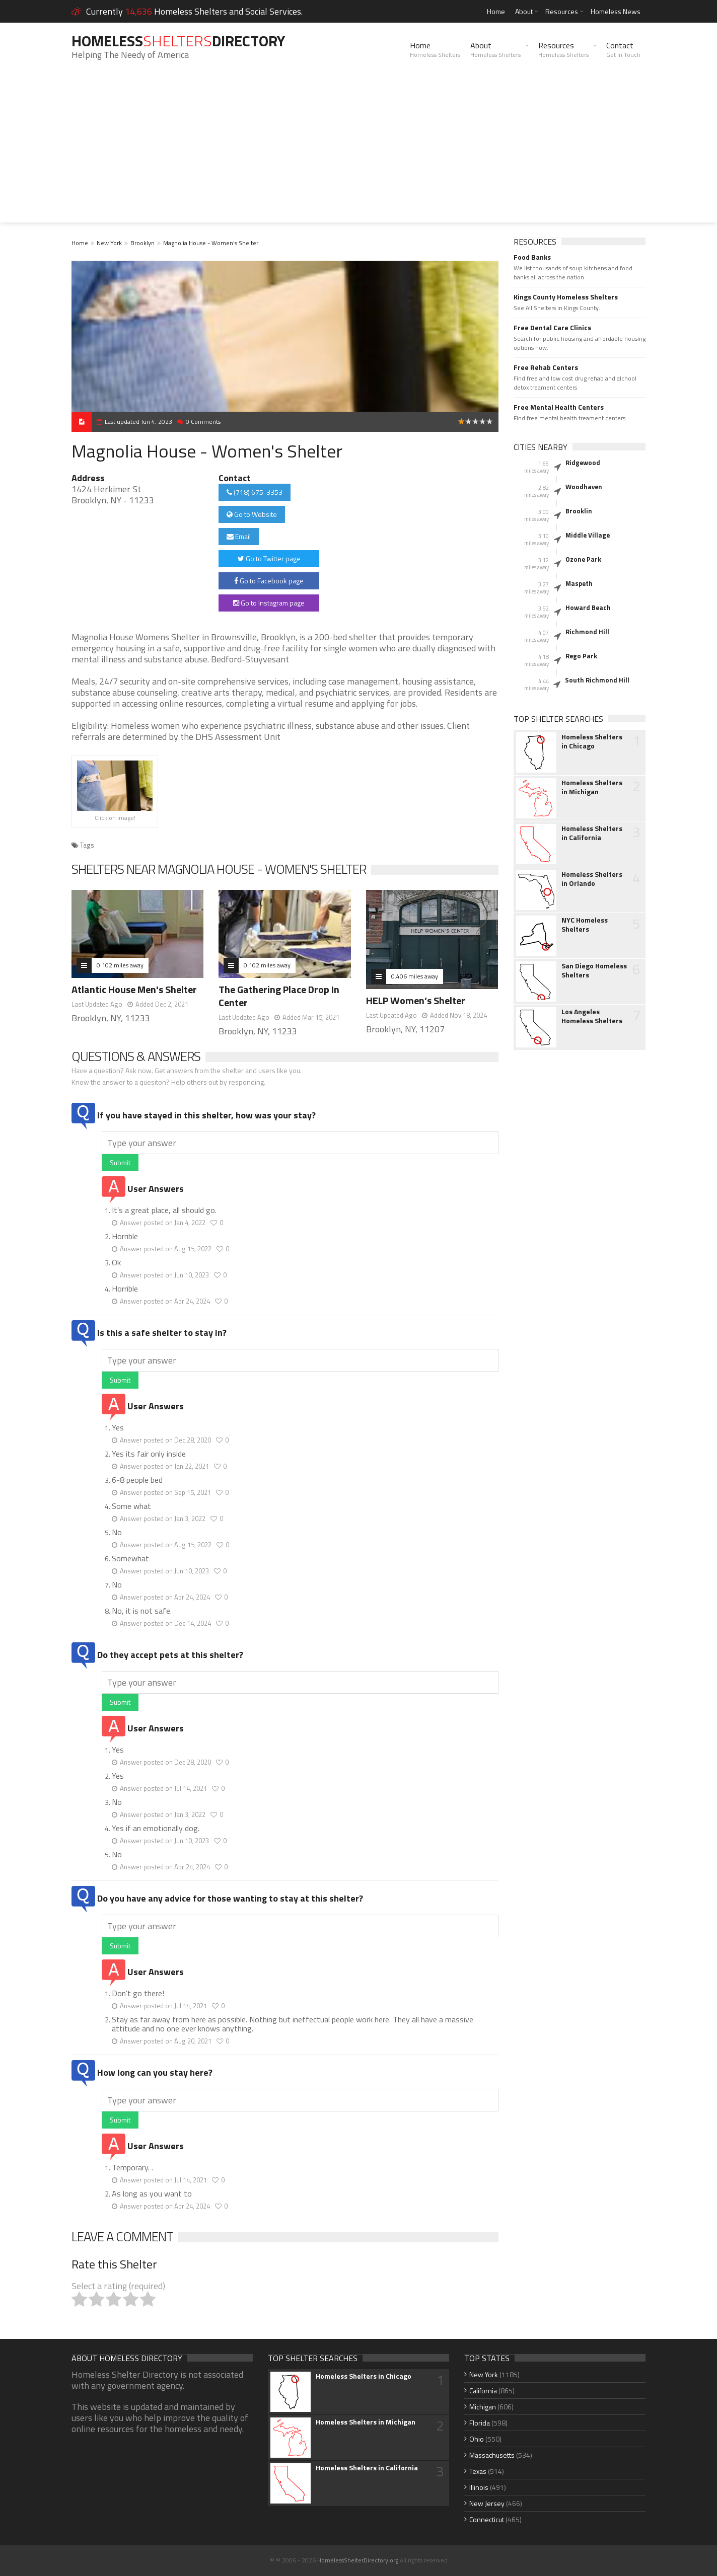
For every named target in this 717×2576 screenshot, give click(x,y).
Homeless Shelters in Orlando (591, 879)
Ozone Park (583, 559)
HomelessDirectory (178, 40)
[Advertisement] (358, 152)
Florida (479, 2422)
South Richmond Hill (597, 680)
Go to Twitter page (269, 558)
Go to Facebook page (269, 580)
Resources (561, 11)
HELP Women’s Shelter (415, 1000)
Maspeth (579, 583)
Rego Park (581, 655)
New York (109, 243)
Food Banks (532, 257)
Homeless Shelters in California (591, 833)
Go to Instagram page (269, 602)
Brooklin (578, 510)
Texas (477, 2471)
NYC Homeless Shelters (584, 925)
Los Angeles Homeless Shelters (591, 1016)
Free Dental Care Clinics (552, 327)
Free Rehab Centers (546, 367)
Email (239, 536)
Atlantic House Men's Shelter (134, 989)
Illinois (478, 2487)
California (483, 2390)
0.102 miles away (120, 965)
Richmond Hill (587, 631)
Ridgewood (582, 462)
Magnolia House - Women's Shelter (210, 243)
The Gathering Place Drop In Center (279, 995)
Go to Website (252, 514)
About (524, 11)
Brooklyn (142, 243)
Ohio (476, 2439)
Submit (120, 1162)
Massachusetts (492, 2455)
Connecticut (486, 2519)
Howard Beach (588, 607)
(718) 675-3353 (254, 492)
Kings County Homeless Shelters (566, 296)
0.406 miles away (414, 976)
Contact (623, 49)
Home (496, 11)
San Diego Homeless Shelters (594, 970)
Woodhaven (583, 486)
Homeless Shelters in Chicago (591, 741)
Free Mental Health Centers (559, 407)
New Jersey (487, 2503)
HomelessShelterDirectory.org (357, 2560)
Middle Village (587, 535)
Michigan (482, 2406)
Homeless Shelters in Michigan (591, 787)
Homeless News (615, 11)
